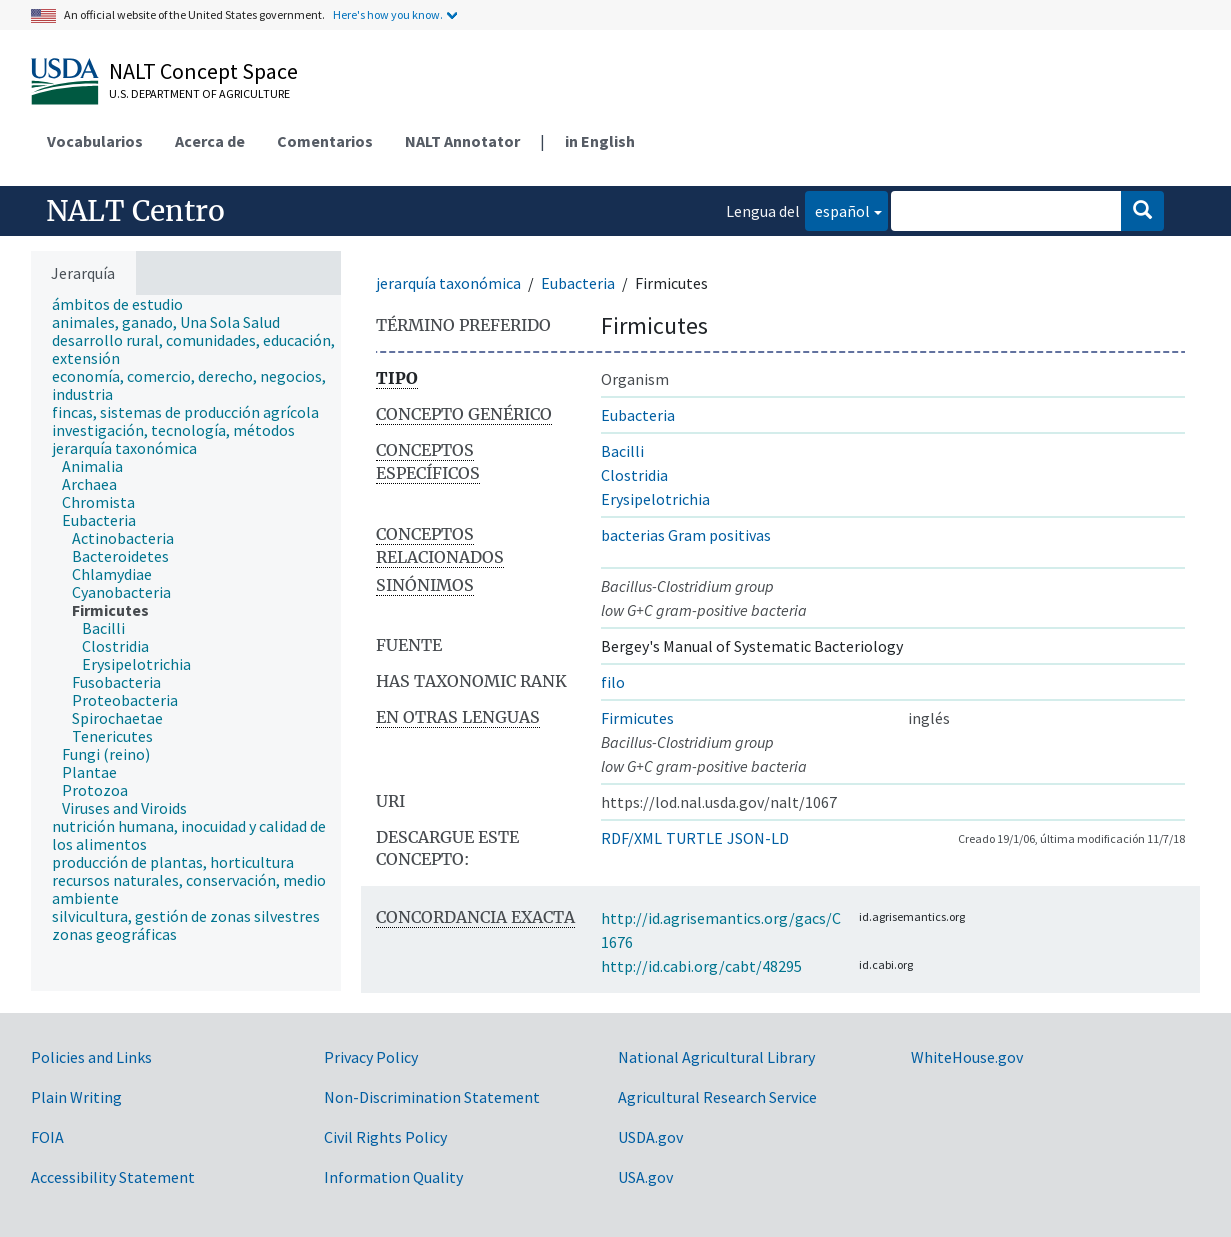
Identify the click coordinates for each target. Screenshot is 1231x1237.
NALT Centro (135, 211)
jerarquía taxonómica (448, 283)
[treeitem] (126, 304)
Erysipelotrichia (655, 499)
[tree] (186, 643)
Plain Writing (76, 1097)
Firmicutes (637, 718)
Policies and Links (91, 1057)
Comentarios (325, 141)
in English (600, 141)
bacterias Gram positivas (686, 535)
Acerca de (210, 141)
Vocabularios (95, 141)
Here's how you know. (388, 14)
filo (613, 682)
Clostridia (634, 475)
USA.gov (645, 1177)
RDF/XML (631, 838)
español (837, 209)
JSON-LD (758, 838)
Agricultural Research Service (717, 1097)
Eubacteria (578, 283)
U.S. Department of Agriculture (199, 93)
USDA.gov (650, 1137)
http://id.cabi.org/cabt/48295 (701, 966)
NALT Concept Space (203, 71)
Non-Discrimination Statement (432, 1097)
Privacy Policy (371, 1057)
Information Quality (393, 1177)
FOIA (47, 1137)
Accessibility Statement (113, 1177)
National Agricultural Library (716, 1057)
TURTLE (694, 838)
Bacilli (622, 451)
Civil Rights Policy (385, 1137)
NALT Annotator (462, 141)
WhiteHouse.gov (967, 1057)
